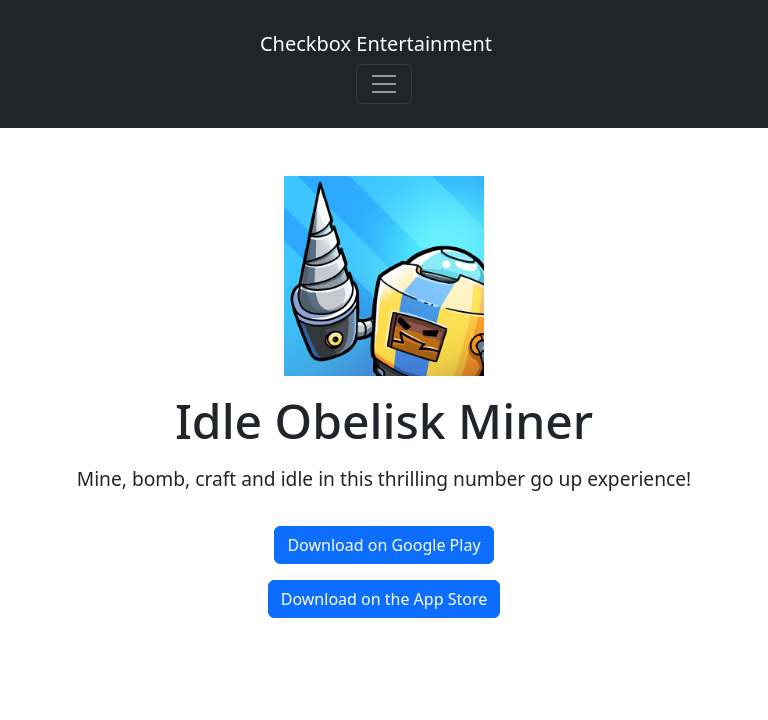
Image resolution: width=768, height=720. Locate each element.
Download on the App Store (384, 599)
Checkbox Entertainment (376, 43)
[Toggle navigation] (384, 84)
